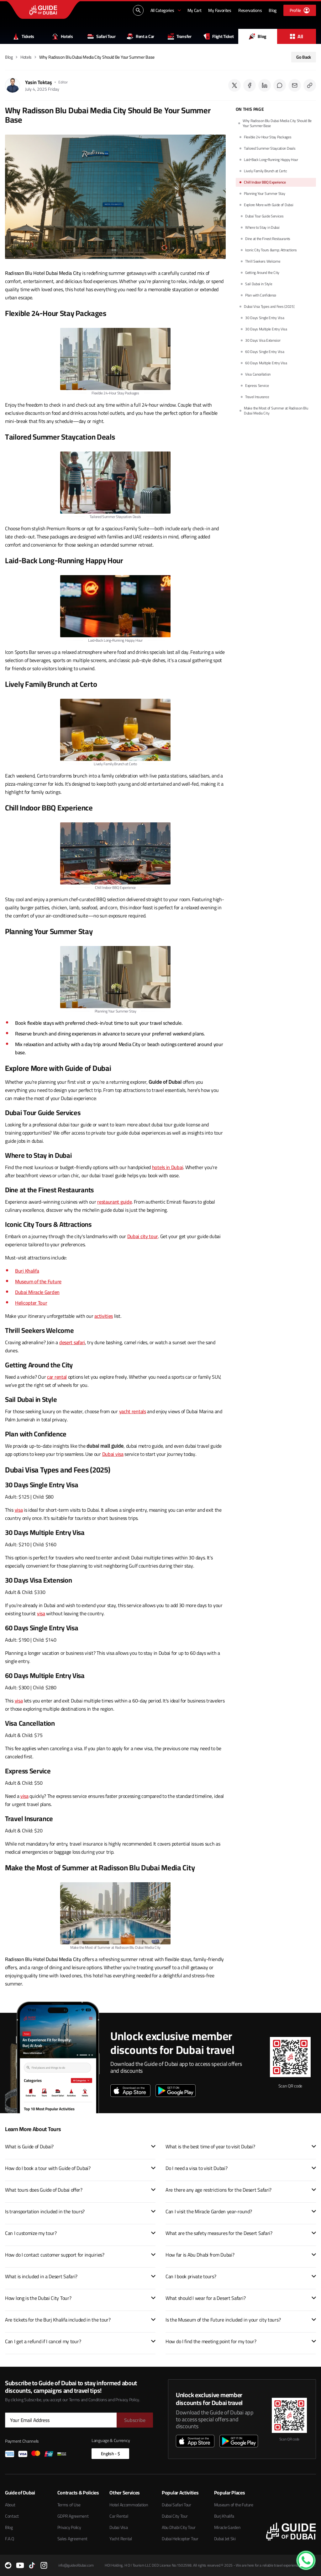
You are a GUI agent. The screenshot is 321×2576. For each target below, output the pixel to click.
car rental (57, 1377)
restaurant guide (114, 1201)
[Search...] (138, 10)
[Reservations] (250, 10)
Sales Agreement (72, 2539)
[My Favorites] (220, 10)
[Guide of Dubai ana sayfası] (43, 10)
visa (19, 1510)
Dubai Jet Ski (225, 2539)
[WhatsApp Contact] (306, 2560)
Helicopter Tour (31, 1302)
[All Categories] (166, 10)
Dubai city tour (142, 1236)
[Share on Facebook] (249, 85)
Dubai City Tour (175, 2516)
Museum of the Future (38, 1281)
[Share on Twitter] (234, 85)
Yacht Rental (120, 2539)
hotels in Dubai (167, 1167)
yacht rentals (132, 1411)
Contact (12, 2516)
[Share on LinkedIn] (264, 85)
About (10, 2505)
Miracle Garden (227, 2527)
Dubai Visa (118, 2527)
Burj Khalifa (27, 1270)
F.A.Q (9, 2539)
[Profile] (299, 10)
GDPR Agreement (73, 2516)
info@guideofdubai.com (76, 2565)
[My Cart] (194, 10)
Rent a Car (140, 36)
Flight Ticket (218, 36)
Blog (257, 36)
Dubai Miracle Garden (37, 1292)
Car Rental (118, 2516)
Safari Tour (101, 36)
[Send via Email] (294, 85)
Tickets (23, 36)
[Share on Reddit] (279, 85)
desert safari (72, 1342)
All (296, 36)
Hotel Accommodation (128, 2505)
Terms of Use (69, 2505)
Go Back (303, 57)
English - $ (110, 2454)
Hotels (62, 36)
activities (103, 1316)
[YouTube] (20, 2565)
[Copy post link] (309, 85)
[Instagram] (44, 2565)
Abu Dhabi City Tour (178, 2527)
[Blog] (272, 10)
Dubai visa (113, 1454)
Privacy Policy (69, 2527)
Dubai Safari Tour (176, 2505)
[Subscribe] (135, 2420)
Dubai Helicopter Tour (180, 2539)
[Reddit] (8, 2565)
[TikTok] (32, 2565)
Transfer (180, 36)
